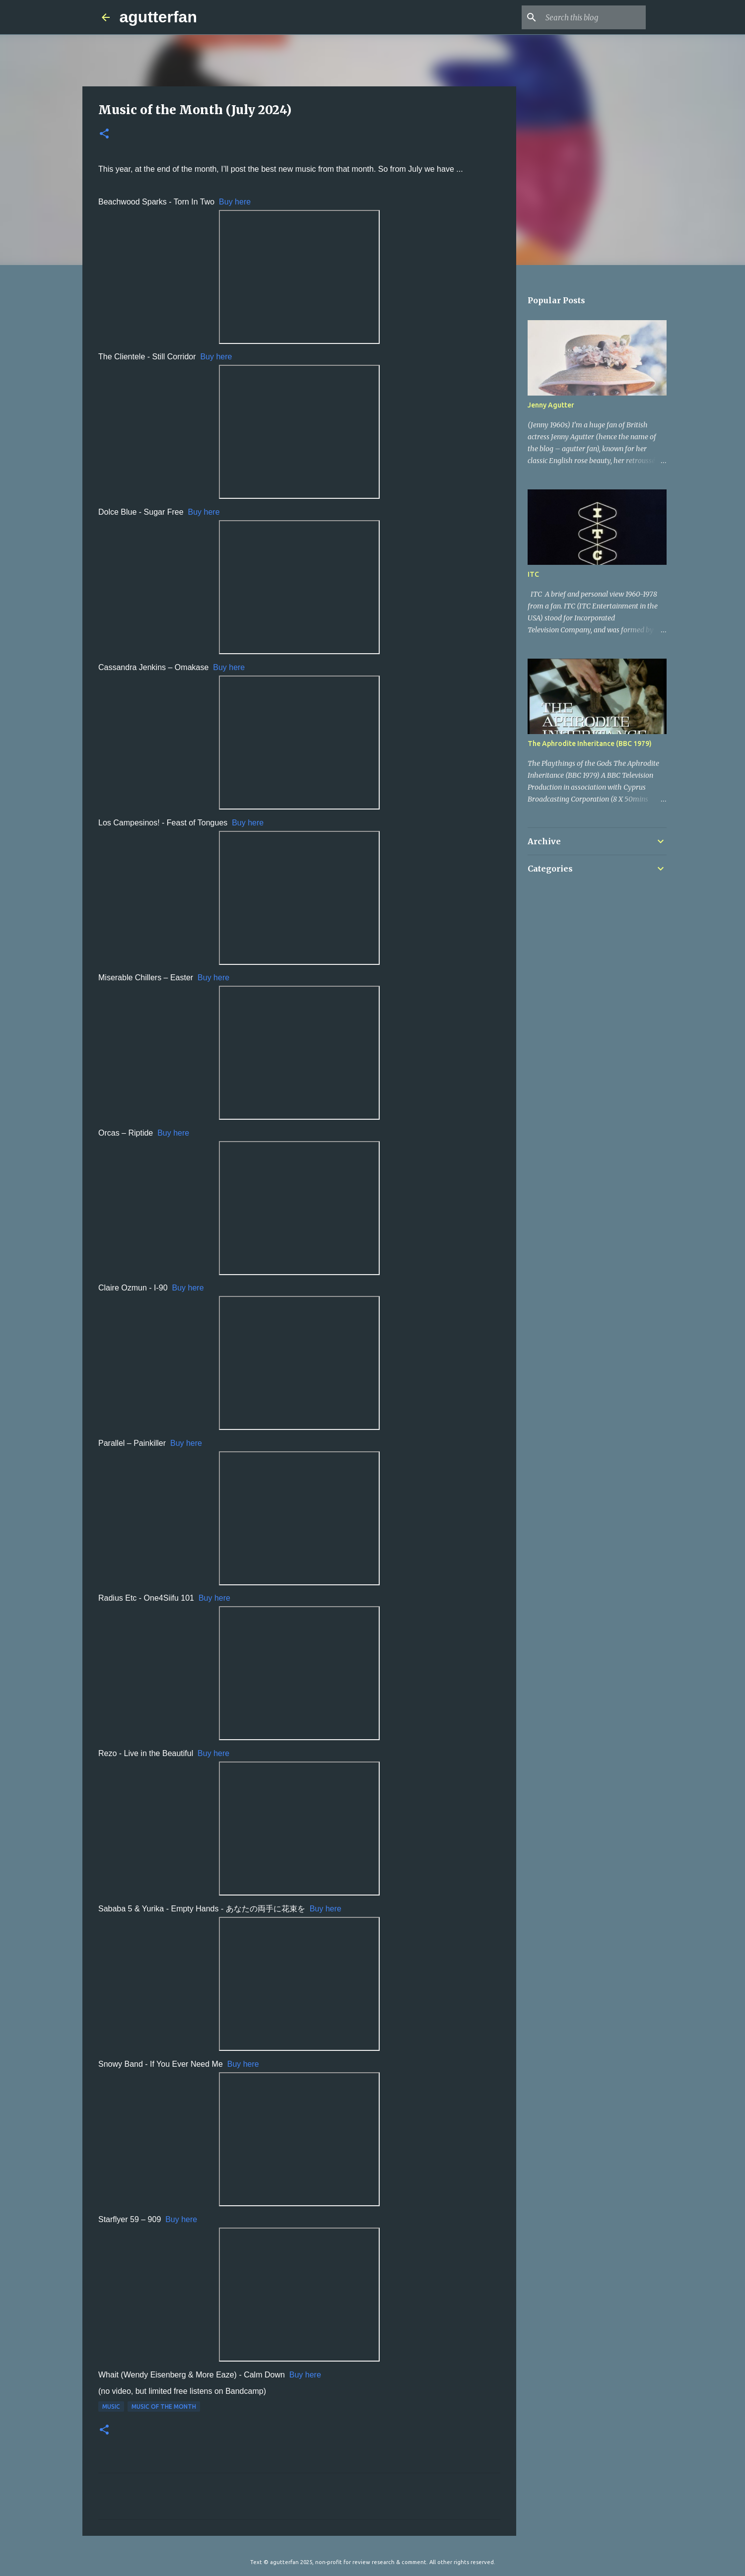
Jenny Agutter (551, 405)
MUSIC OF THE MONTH (164, 2406)
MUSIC (111, 2406)
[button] (104, 134)
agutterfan (158, 17)
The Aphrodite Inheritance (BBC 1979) (590, 743)
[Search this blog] (594, 17)
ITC (533, 574)
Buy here (235, 202)
